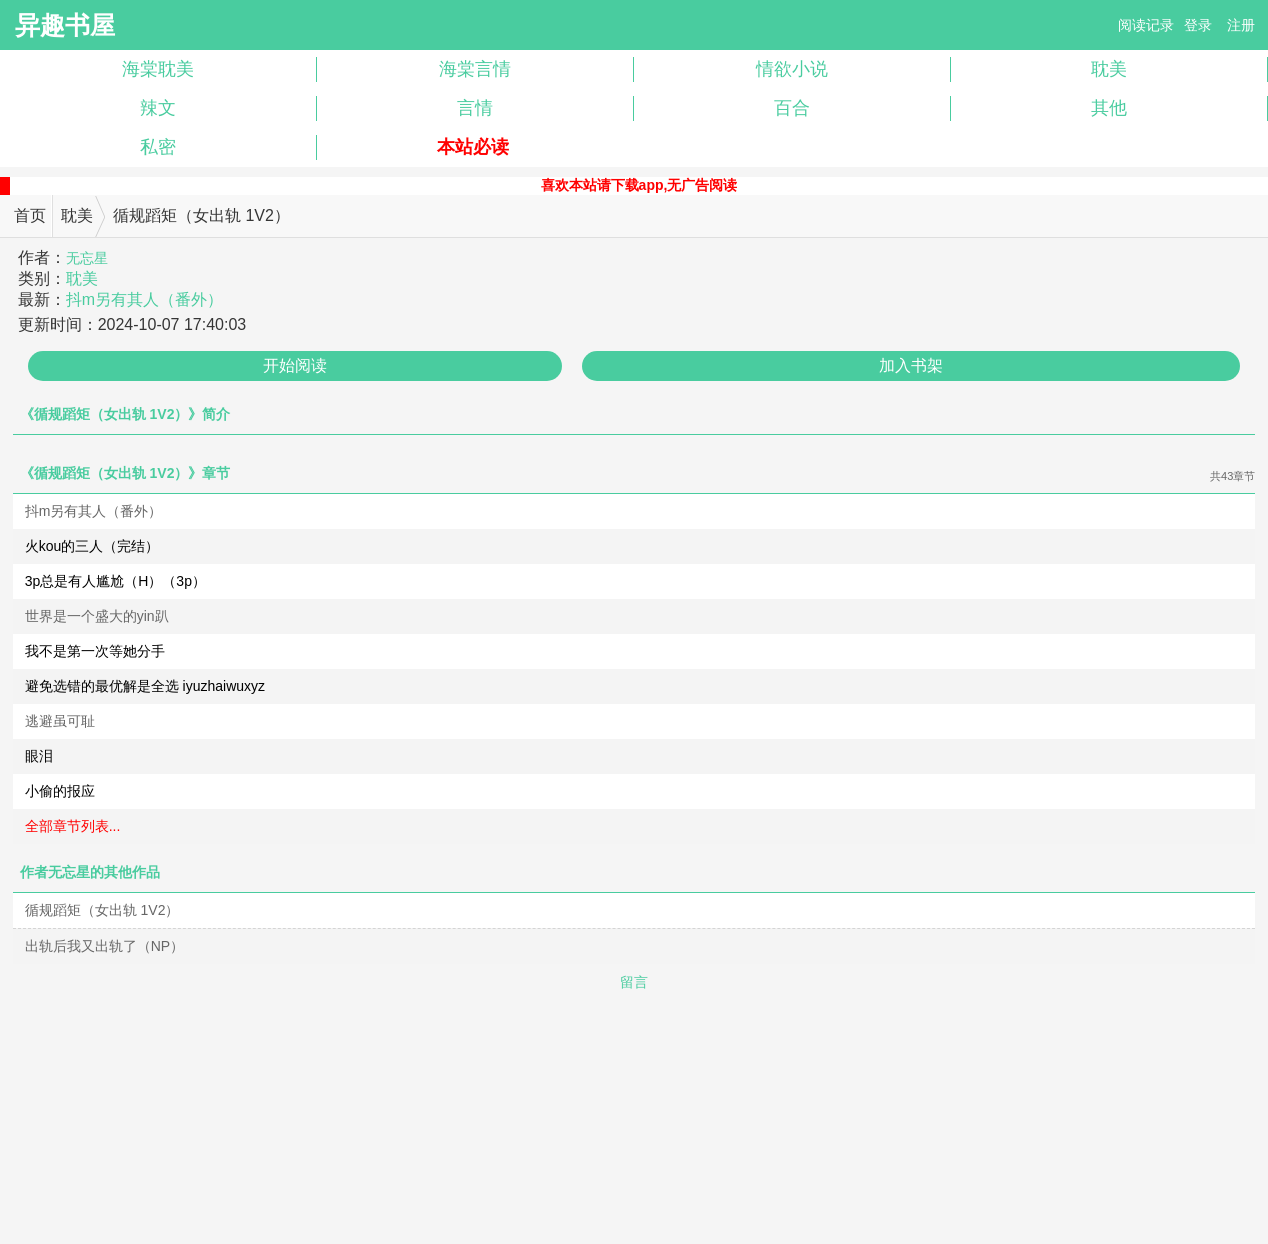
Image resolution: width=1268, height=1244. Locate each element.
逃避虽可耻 (60, 721)
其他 (1109, 108)
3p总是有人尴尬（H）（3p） (115, 581)
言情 (475, 108)
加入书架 (911, 365)
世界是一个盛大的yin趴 (97, 616)
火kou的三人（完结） (92, 546)
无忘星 (87, 258)
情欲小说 (792, 69)
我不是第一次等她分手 (95, 651)
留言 (634, 982)
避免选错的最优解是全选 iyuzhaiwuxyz (145, 686)
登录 (1198, 25)
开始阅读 (295, 365)
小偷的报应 (60, 791)
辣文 (158, 108)
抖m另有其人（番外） (144, 299)
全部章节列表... (73, 826)
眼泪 (39, 756)
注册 (1241, 25)
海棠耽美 (158, 69)
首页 (30, 215)
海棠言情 (475, 69)
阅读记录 (1146, 25)
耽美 (1109, 69)
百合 (792, 108)
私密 (158, 147)
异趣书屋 (65, 25)
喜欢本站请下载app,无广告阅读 (639, 185)
